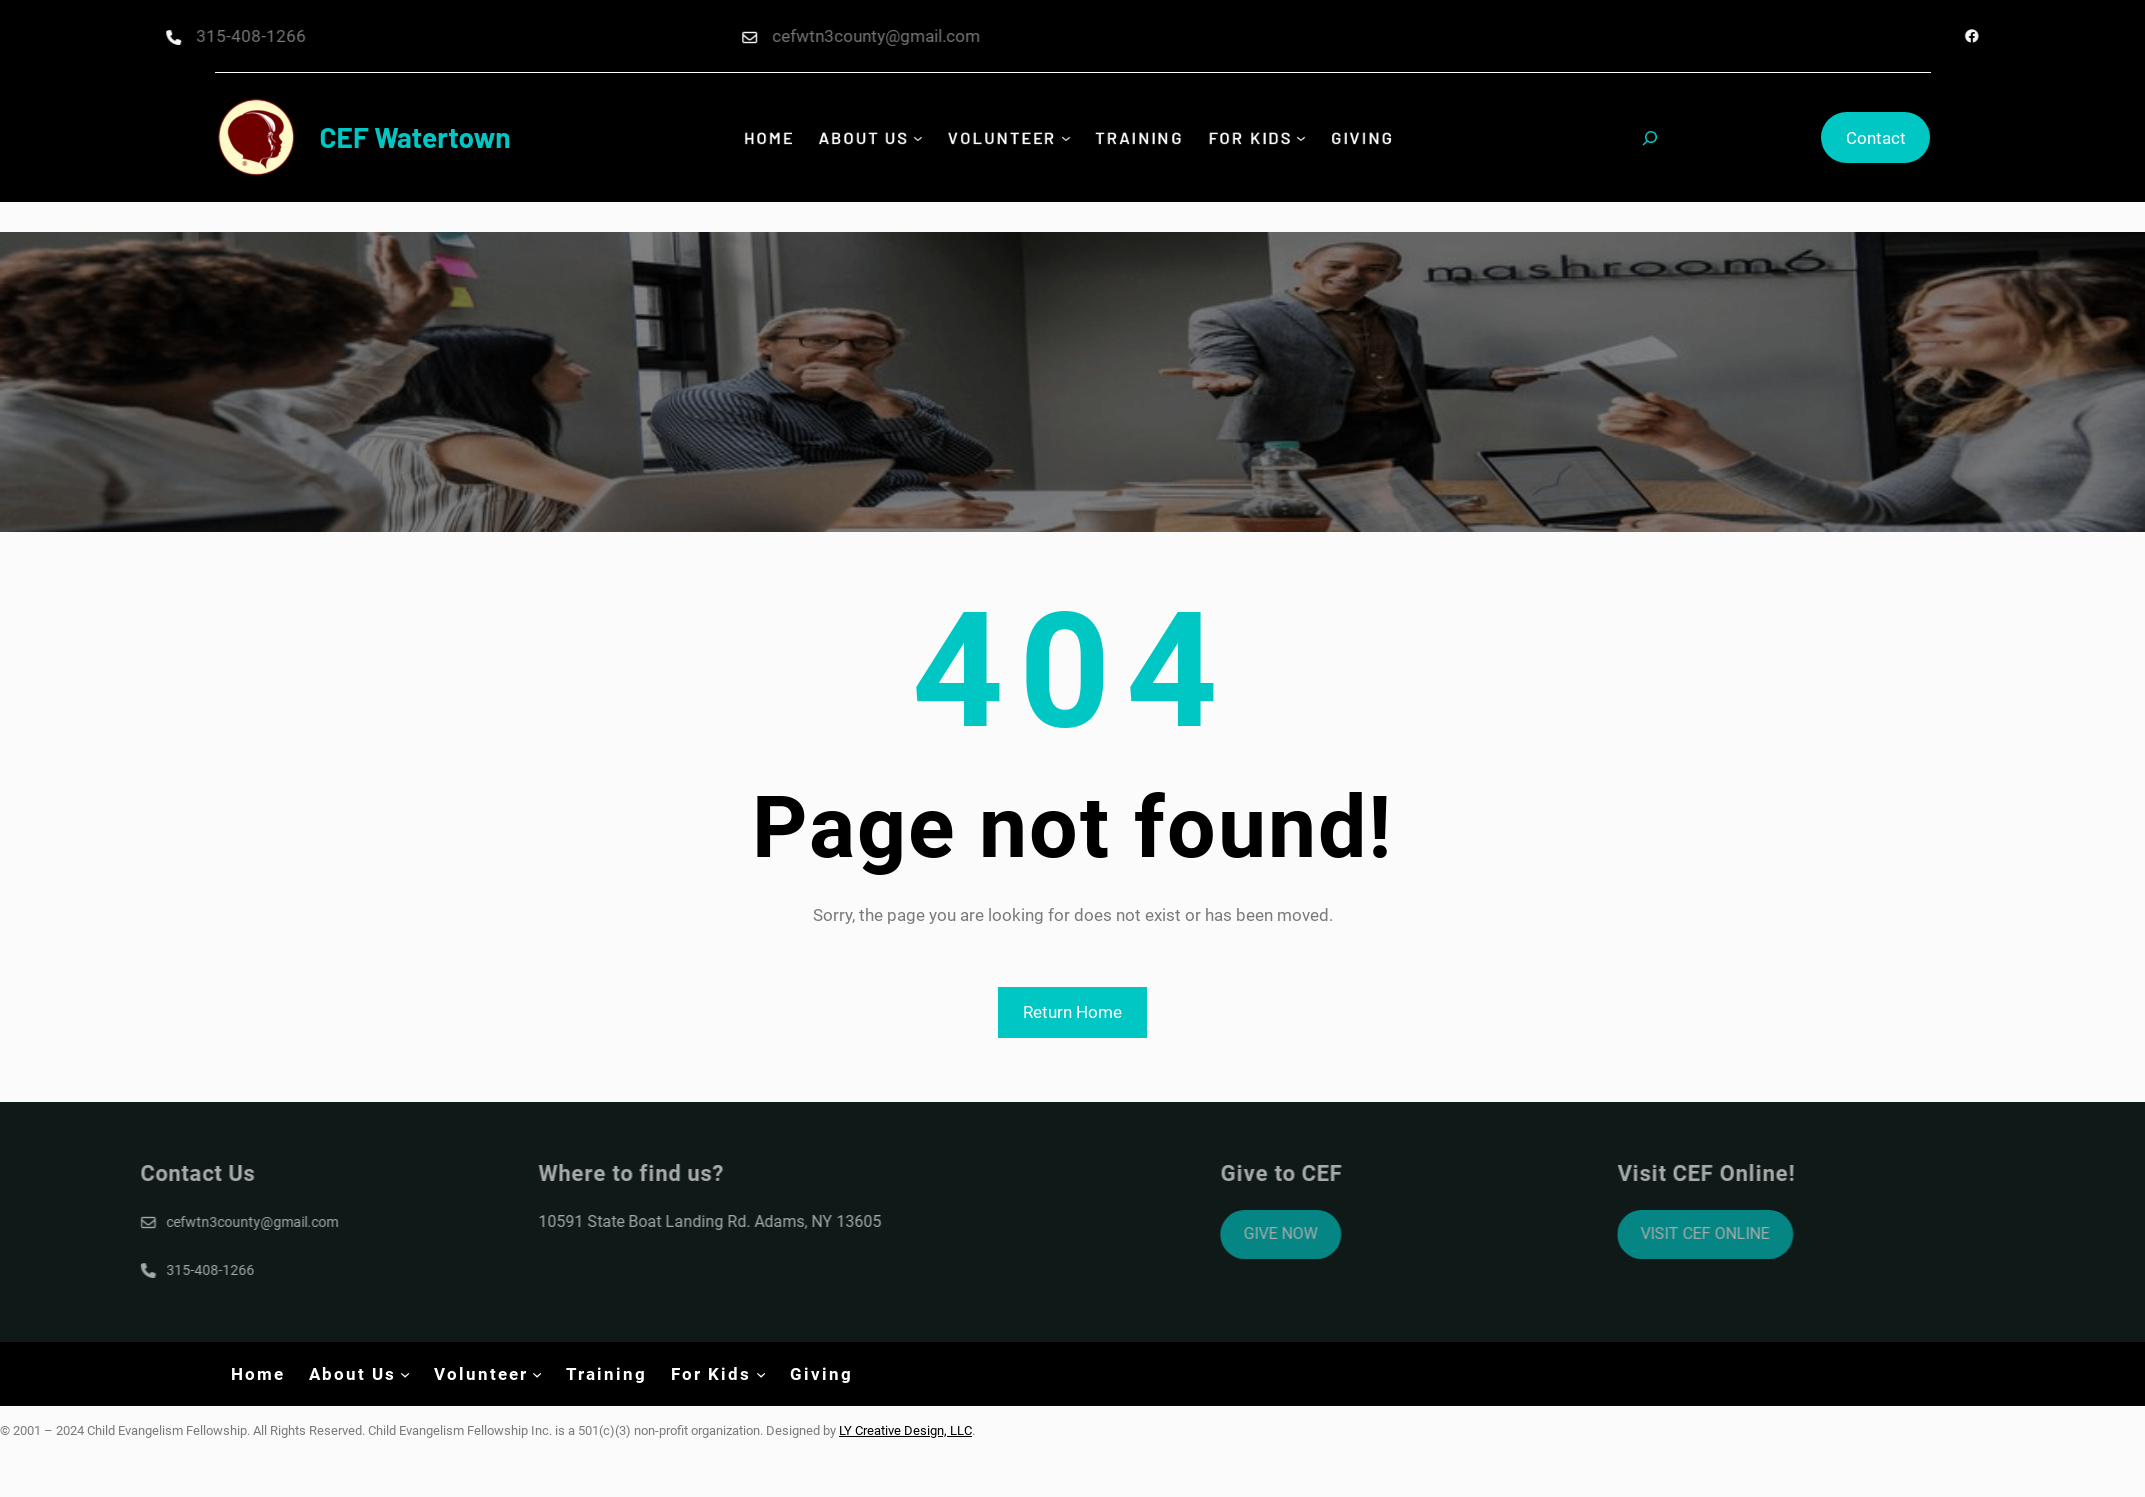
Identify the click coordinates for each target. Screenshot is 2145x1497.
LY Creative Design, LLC (905, 1430)
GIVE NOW (1367, 1233)
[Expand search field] (1650, 138)
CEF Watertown (415, 137)
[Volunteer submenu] (1065, 138)
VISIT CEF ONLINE (1791, 1233)
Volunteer (1003, 137)
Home (776, 137)
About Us (869, 137)
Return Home (1072, 1012)
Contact (1876, 138)
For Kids (1245, 137)
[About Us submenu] (922, 138)
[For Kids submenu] (1294, 138)
